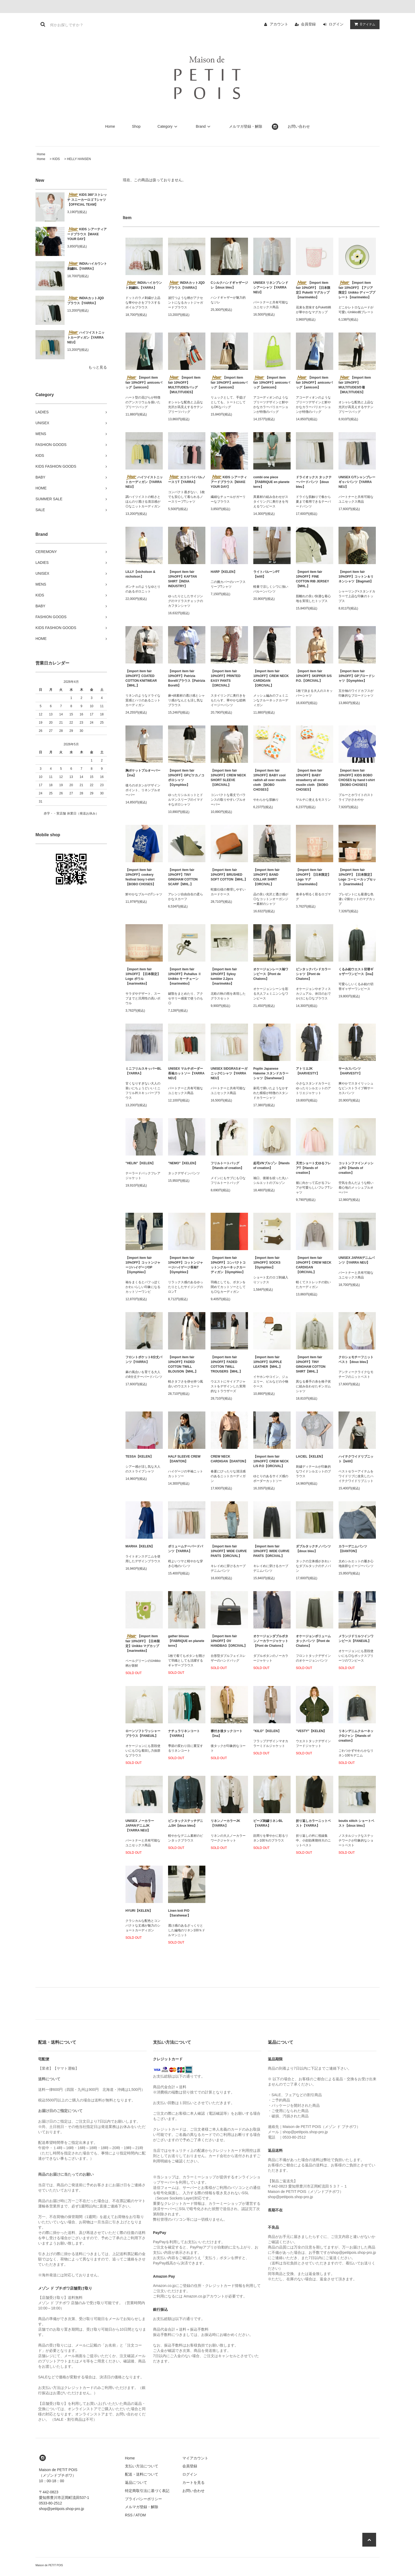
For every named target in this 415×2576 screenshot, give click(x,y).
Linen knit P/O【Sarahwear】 (179, 1913)
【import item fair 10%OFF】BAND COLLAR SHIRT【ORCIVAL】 (266, 877)
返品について (136, 2482)
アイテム (363, 24)
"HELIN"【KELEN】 (140, 1163)
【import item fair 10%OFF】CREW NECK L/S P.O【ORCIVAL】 (271, 1461)
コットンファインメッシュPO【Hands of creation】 (356, 1168)
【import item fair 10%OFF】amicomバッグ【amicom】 (143, 382)
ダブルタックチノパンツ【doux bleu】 (313, 1548)
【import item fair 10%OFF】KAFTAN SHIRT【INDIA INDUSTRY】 (182, 579)
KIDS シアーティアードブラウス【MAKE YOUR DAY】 (87, 234)
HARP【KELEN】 (224, 572)
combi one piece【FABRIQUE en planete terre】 (271, 482)
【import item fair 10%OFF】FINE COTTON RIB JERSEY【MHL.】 (312, 579)
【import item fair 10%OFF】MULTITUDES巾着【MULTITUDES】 (355, 384)
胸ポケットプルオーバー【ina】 (142, 773)
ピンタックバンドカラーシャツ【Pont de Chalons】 (313, 974)
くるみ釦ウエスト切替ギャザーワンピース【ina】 (357, 971)
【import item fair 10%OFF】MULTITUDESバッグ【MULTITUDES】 (184, 384)
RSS (129, 2515)
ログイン (336, 24)
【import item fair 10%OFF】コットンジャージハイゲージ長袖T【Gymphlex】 (185, 1265)
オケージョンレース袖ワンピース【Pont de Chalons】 (270, 974)
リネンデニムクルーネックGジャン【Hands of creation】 (356, 1735)
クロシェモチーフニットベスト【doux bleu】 (356, 1359)
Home (110, 126)
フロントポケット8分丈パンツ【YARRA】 (143, 1359)
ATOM (141, 2515)
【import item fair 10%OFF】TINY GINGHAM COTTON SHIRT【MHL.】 (311, 1364)
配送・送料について (141, 2474)
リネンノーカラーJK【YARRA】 (225, 1823)
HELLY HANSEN (79, 159)
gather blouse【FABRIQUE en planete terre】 (186, 1641)
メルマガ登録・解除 (245, 126)
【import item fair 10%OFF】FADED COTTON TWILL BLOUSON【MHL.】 (183, 1364)
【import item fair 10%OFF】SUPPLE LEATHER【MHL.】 (267, 1362)
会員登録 (308, 24)
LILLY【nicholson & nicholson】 (140, 574)
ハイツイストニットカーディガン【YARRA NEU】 (86, 337)
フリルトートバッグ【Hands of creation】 (227, 1165)
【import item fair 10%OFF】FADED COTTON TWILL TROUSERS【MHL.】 (226, 1364)
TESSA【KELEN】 (139, 1456)
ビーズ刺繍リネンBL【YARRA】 (268, 1823)
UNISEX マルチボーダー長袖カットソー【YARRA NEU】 (186, 1073)
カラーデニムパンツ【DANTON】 (353, 1548)
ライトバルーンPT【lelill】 (266, 574)
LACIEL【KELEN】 (310, 1456)
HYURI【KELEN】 (138, 1911)
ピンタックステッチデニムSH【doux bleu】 (185, 1823)
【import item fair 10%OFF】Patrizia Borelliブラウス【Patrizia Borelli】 (186, 678)
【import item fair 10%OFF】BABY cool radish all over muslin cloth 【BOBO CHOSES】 (269, 780)
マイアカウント (195, 2458)
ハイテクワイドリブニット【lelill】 (356, 1459)
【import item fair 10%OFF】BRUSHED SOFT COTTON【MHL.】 (229, 874)
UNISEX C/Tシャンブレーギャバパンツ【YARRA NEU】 (357, 482)
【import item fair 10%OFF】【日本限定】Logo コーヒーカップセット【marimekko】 (357, 877)
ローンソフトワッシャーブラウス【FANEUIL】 (142, 1733)
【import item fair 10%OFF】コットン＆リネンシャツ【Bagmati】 (356, 576)
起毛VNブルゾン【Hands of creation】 (271, 1165)
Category (168, 126)
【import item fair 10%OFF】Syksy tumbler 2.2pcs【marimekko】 (224, 976)
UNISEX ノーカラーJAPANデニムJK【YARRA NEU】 (139, 1825)
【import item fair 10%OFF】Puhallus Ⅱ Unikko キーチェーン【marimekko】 (184, 976)
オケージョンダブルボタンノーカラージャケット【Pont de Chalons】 (270, 1641)
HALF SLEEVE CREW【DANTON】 (184, 1459)
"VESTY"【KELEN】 (311, 1731)
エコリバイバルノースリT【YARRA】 (186, 479)
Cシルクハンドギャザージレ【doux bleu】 (229, 285)
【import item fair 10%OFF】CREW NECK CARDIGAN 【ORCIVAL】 (271, 678)
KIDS (56, 159)
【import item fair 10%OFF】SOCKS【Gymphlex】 (267, 1262)
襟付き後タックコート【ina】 (226, 1733)
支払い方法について (141, 2466)
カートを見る (193, 2482)
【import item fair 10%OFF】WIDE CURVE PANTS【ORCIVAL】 (229, 1551)
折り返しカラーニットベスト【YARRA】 (313, 1823)
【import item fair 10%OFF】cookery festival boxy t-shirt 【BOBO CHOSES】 (140, 877)
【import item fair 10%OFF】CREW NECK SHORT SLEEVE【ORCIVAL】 (228, 778)
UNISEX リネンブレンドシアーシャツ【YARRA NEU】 (270, 287)
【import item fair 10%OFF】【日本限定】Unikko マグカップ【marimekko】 (142, 1643)
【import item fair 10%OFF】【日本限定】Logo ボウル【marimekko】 (142, 976)
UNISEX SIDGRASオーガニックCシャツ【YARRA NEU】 (229, 1073)
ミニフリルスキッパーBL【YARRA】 (143, 1071)
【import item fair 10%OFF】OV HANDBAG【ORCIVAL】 (229, 1641)
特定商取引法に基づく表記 (147, 2491)
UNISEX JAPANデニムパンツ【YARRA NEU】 (357, 1260)
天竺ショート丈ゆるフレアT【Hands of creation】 (313, 1168)
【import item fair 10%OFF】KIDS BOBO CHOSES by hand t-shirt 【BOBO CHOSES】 (357, 778)
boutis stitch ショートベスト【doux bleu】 (356, 1823)
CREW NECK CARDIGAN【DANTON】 (229, 1459)
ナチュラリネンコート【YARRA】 (184, 1733)
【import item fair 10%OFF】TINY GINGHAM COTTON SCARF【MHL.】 (183, 877)
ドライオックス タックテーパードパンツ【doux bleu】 (314, 482)
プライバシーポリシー (143, 2499)
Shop (136, 126)
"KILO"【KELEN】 (267, 1731)
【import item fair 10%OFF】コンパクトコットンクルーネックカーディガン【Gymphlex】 (228, 1265)
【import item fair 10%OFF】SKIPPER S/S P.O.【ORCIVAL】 (314, 676)
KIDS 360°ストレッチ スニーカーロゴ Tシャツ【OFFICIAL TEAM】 (87, 199)
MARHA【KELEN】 (139, 1546)
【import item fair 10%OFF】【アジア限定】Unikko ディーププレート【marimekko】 (357, 290)
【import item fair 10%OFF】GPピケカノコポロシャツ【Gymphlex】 (186, 778)
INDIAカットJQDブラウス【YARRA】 (85, 300)
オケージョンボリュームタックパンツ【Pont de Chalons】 (313, 1641)
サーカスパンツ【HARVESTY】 (350, 1071)
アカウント (279, 24)
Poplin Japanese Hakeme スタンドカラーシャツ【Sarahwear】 (270, 1073)
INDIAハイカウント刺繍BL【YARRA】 (87, 266)
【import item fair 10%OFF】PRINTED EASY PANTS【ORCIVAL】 (226, 678)
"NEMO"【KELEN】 (183, 1163)
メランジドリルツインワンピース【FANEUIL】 (356, 1638)
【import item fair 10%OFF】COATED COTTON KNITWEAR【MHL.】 (141, 678)
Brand (204, 126)
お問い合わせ (299, 126)
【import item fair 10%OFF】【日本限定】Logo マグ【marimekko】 (313, 877)
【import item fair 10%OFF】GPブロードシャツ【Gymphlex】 (357, 676)
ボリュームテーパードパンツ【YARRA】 (185, 1548)
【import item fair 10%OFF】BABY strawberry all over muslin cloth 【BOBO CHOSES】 (312, 780)
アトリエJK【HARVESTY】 (307, 1071)
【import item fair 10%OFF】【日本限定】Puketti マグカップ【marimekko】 (313, 290)
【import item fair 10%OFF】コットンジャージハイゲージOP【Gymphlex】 (142, 1265)
